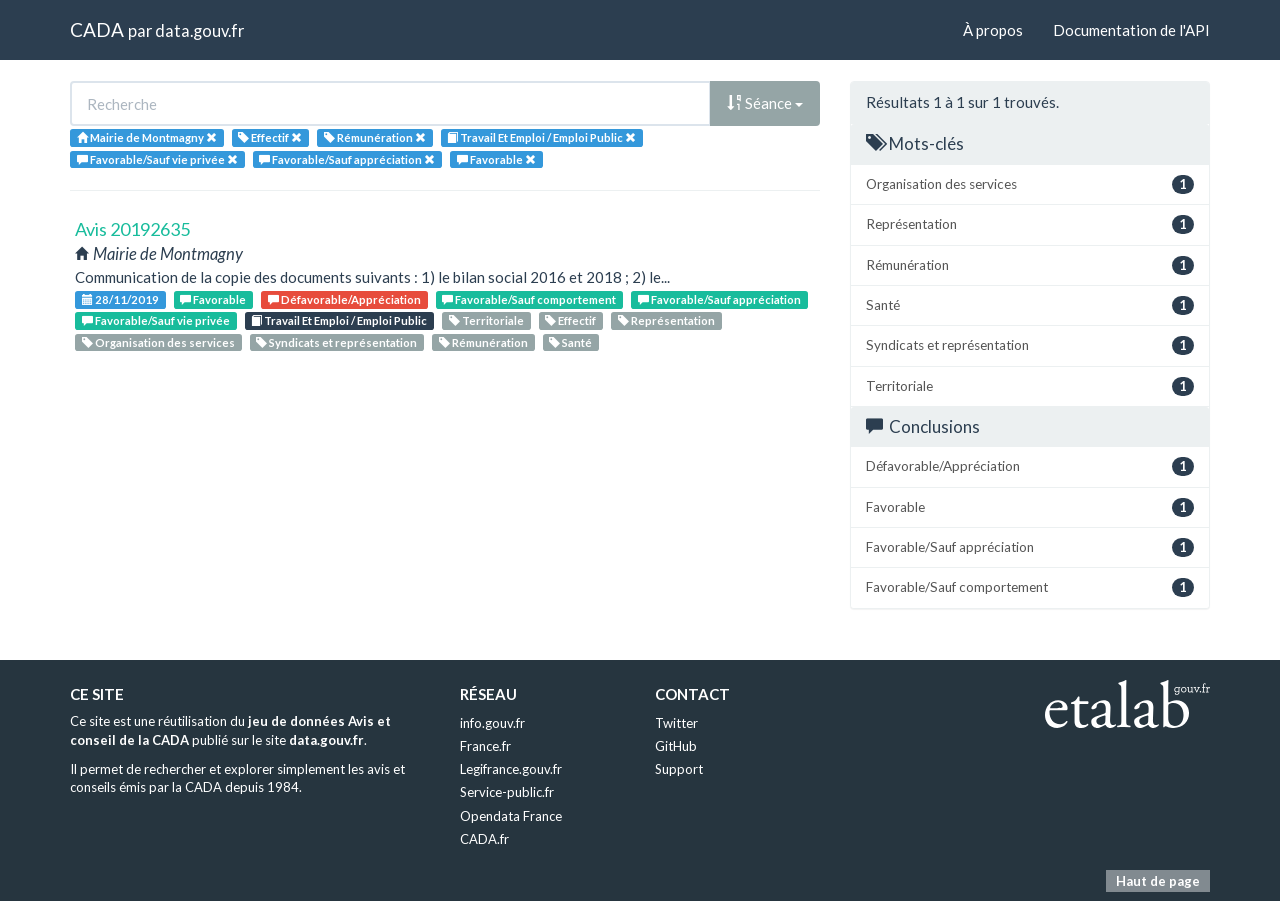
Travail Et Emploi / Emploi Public (339, 320)
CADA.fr (484, 839)
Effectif (570, 320)
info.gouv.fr (492, 723)
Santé (570, 342)
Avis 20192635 (132, 229)
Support (679, 769)
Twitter (676, 723)
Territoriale (486, 320)
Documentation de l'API (1131, 30)
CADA (97, 29)
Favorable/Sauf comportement (529, 299)
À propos (993, 30)
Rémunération (483, 342)
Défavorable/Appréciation (344, 299)
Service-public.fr (507, 792)
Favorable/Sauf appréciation (719, 299)
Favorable (213, 299)
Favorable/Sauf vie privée (156, 320)
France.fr (485, 746)
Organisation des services (158, 342)
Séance (765, 103)
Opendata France (511, 816)
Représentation (666, 320)
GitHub (676, 746)
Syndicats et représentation (336, 342)
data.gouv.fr (199, 30)
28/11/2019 (120, 299)
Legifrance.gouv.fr (511, 769)
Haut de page (1158, 881)
